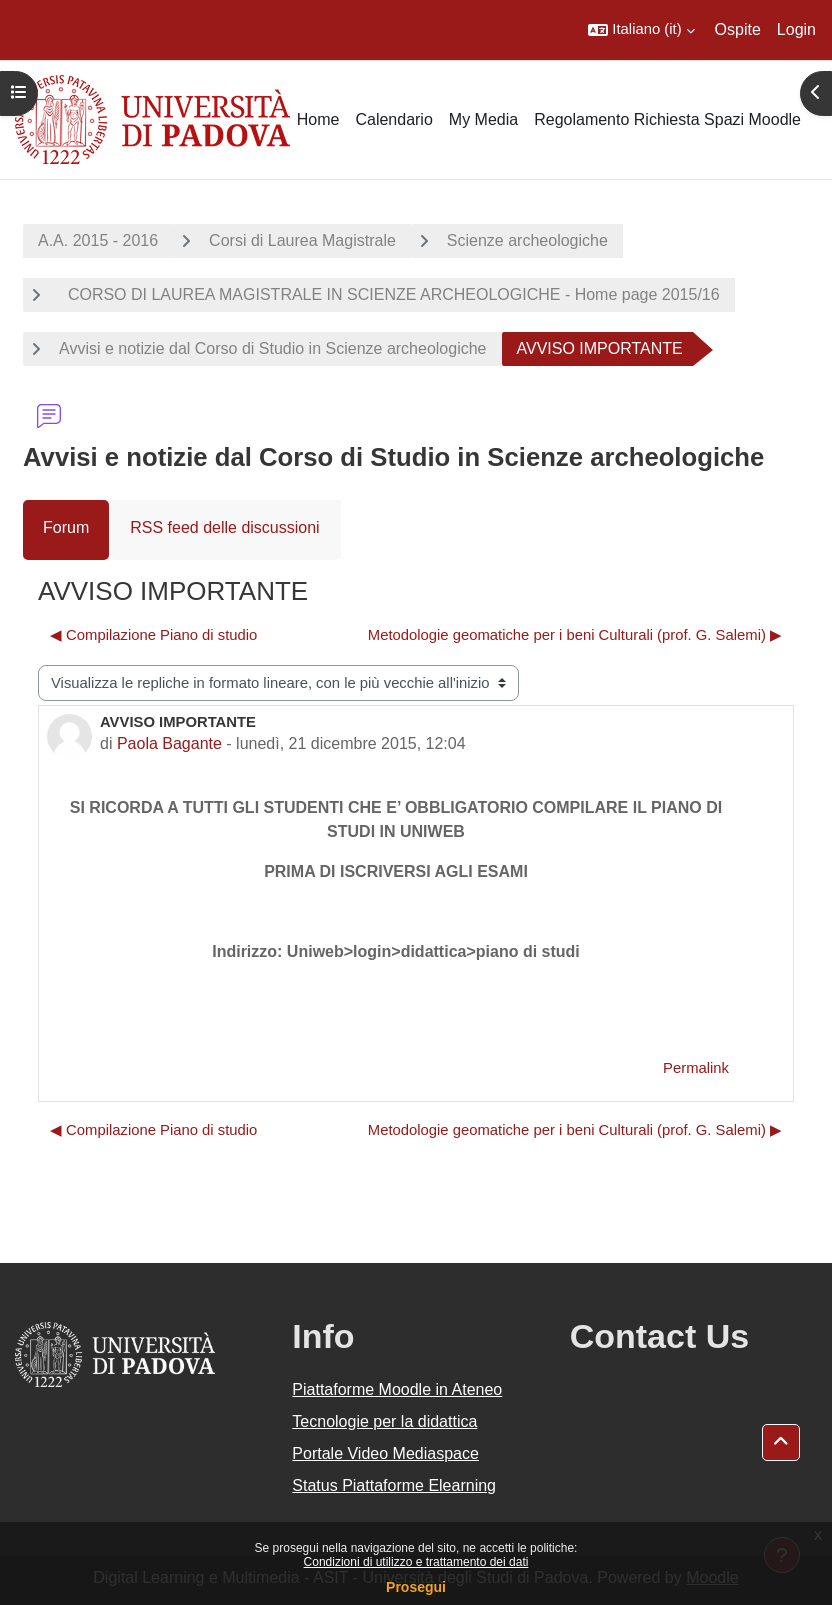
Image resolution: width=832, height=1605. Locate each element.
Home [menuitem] (318, 119)
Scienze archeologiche (527, 240)
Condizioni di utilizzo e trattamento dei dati (416, 1562)
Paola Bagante (169, 743)
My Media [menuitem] (483, 119)
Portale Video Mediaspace (385, 1453)
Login (796, 29)
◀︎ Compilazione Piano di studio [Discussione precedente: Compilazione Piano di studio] (153, 635)
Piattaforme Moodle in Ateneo (397, 1389)
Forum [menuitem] (66, 527)
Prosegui (416, 1587)
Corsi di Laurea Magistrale (302, 240)
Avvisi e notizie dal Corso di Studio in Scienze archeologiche (273, 348)
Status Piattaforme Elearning (394, 1485)
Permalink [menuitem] (696, 1068)
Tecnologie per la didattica (384, 1421)
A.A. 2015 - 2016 (98, 240)
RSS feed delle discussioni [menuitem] (224, 527)
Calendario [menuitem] (393, 119)
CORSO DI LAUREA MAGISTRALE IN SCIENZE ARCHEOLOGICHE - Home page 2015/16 (389, 294)
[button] (641, 30)
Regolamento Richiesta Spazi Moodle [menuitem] (667, 119)
